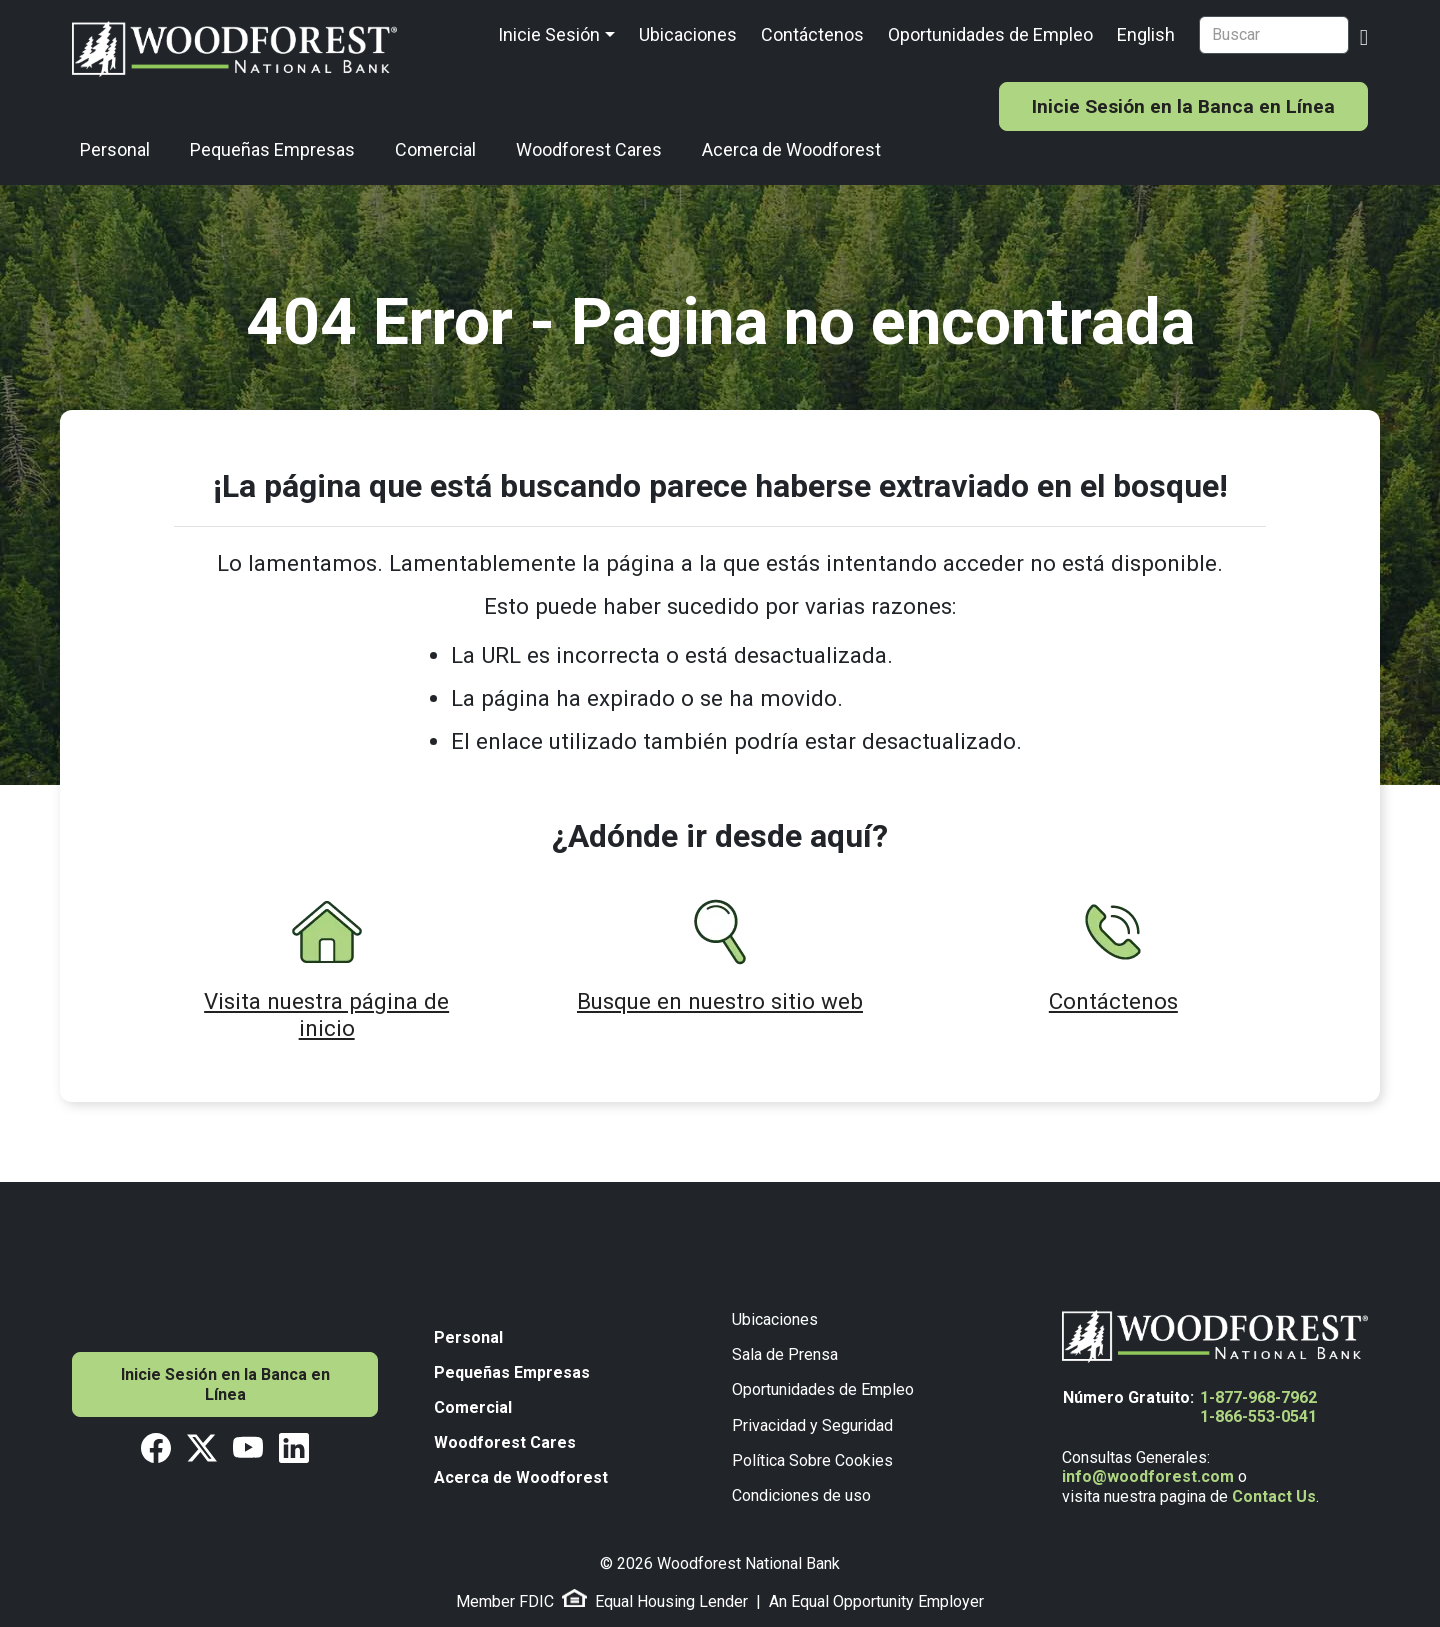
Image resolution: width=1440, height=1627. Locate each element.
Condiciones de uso (801, 1495)
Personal (115, 149)
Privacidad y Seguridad (812, 1425)
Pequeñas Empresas (272, 149)
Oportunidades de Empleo (990, 34)
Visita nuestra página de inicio (326, 1014)
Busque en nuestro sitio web (720, 1001)
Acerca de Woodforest (791, 149)
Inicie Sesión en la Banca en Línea (1183, 106)
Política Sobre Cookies (812, 1460)
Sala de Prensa (785, 1354)
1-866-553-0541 (1258, 1416)
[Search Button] (1364, 35)
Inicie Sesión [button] (549, 34)
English (1146, 34)
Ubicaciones (688, 34)
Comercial (435, 149)
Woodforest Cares (589, 149)
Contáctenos (812, 34)
